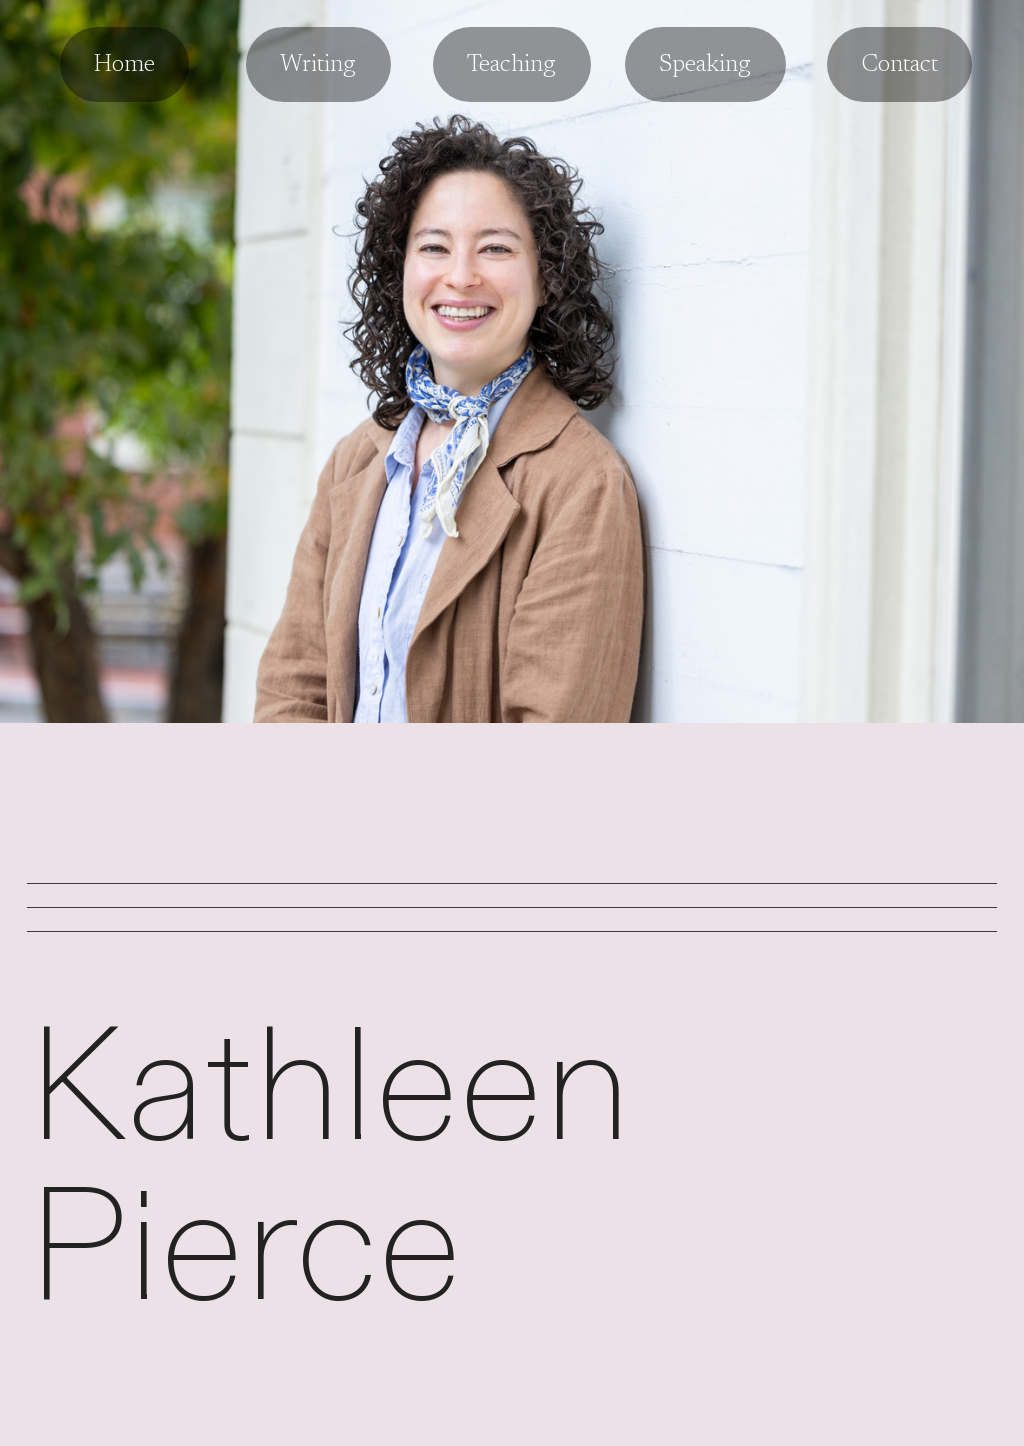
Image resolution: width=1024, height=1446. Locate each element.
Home (124, 65)
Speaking (705, 65)
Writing (318, 65)
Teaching (511, 65)
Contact (899, 65)
